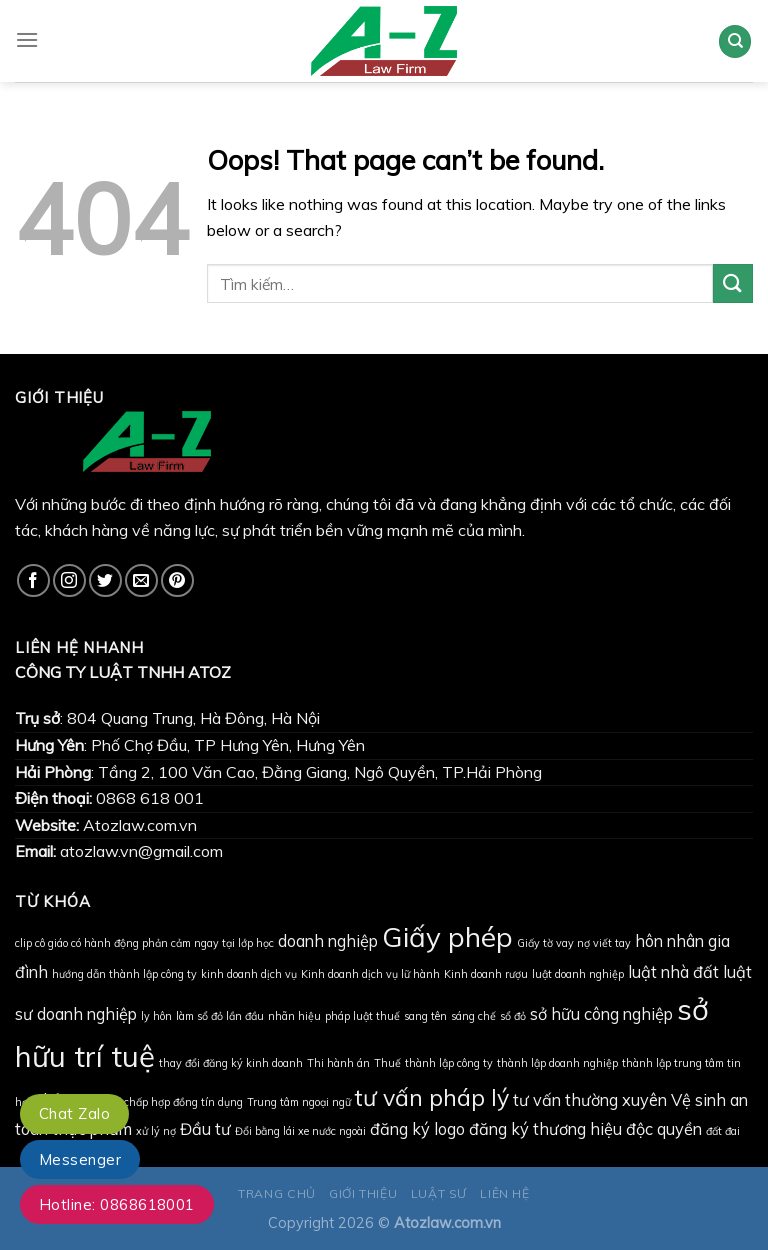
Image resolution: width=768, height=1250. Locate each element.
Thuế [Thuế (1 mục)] (387, 1063)
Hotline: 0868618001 (117, 1204)
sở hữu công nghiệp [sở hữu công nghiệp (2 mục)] (601, 1014)
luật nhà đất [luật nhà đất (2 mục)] (673, 972)
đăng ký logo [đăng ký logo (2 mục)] (417, 1129)
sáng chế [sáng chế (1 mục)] (473, 1016)
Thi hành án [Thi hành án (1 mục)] (338, 1063)
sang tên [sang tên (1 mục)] (425, 1016)
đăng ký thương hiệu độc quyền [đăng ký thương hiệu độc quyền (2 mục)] (585, 1129)
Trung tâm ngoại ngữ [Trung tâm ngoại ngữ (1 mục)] (299, 1102)
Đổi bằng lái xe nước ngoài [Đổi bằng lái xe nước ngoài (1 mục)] (300, 1131)
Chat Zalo (74, 1113)
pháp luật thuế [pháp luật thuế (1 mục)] (362, 1016)
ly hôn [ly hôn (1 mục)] (156, 1016)
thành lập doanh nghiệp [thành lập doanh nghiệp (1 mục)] (557, 1063)
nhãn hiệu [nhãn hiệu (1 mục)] (294, 1016)
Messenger (80, 1159)
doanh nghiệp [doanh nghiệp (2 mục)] (328, 941)
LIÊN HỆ (504, 1193)
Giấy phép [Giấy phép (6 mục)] (447, 936)
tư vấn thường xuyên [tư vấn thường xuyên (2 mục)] (590, 1100)
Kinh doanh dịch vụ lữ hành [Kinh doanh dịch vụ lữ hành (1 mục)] (370, 974)
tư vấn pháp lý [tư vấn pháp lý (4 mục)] (432, 1097)
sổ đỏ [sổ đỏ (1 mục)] (513, 1016)
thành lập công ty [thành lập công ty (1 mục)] (449, 1063)
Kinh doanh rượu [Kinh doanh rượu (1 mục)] (486, 974)
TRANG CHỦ (277, 1193)
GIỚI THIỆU (363, 1193)
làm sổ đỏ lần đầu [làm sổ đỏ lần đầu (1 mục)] (220, 1016)
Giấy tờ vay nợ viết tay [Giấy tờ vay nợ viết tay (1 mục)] (574, 943)
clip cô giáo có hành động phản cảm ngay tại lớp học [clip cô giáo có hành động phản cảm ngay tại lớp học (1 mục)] (144, 943)
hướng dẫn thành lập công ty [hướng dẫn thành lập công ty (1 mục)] (124, 974)
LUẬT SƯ (439, 1193)
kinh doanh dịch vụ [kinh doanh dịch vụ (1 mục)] (249, 974)
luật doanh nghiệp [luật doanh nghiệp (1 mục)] (578, 974)
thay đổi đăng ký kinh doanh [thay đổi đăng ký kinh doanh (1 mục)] (231, 1063)
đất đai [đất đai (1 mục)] (723, 1131)
